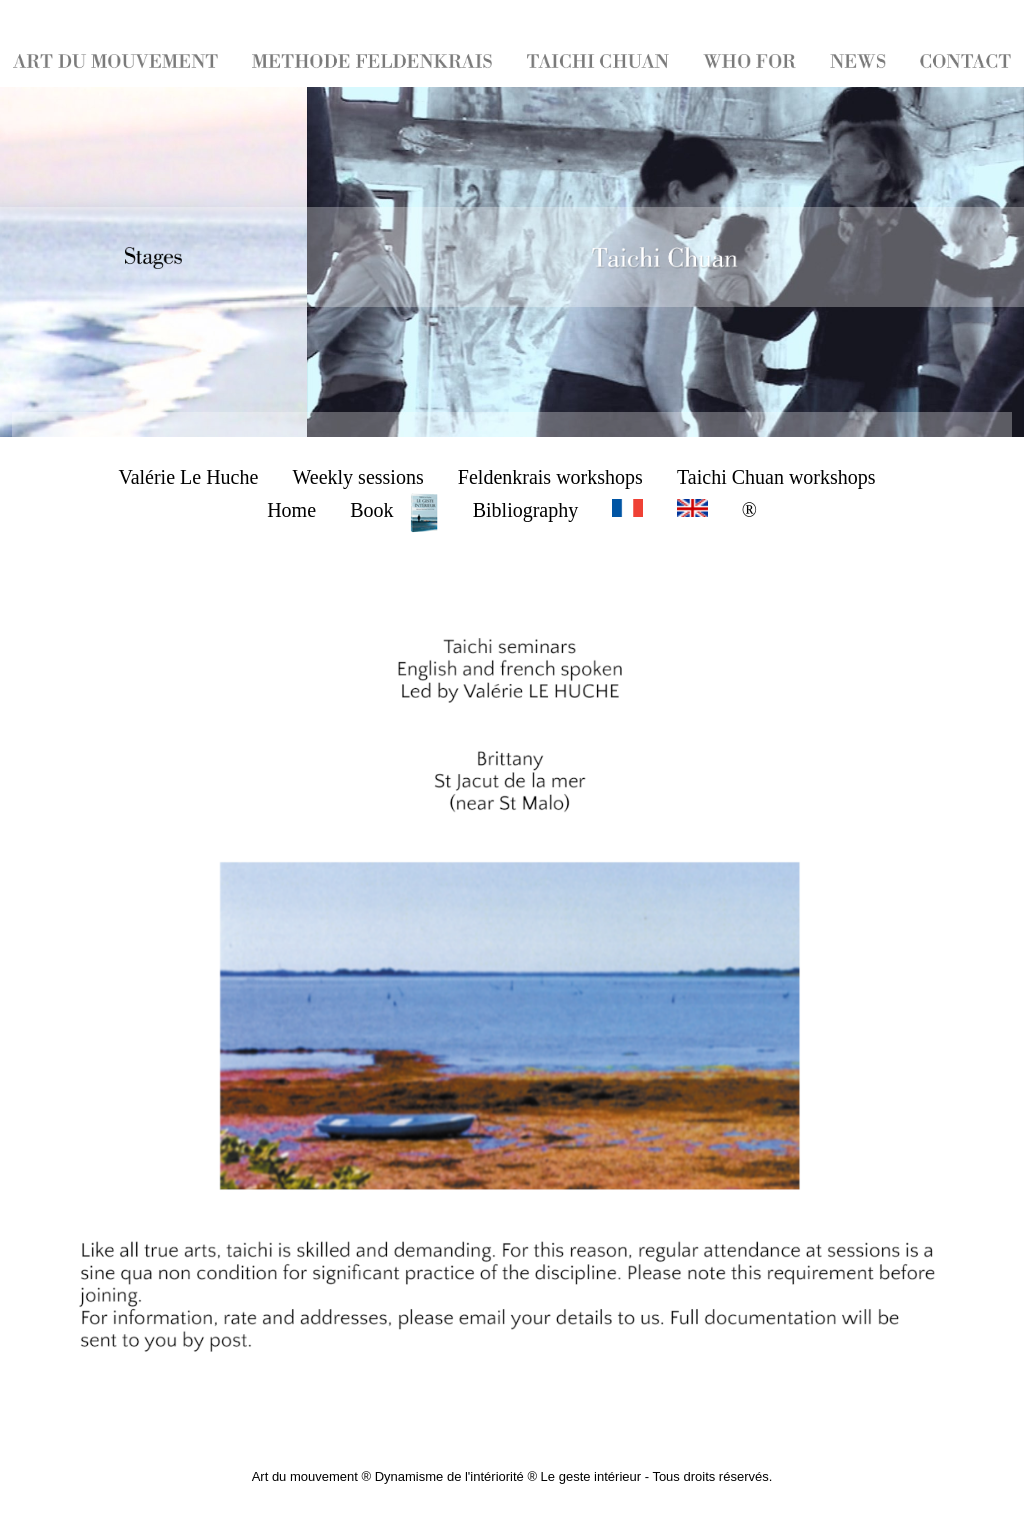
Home (291, 510)
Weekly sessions (358, 477)
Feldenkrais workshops (550, 477)
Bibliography (526, 510)
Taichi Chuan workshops (776, 477)
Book (394, 510)
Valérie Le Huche (188, 477)
